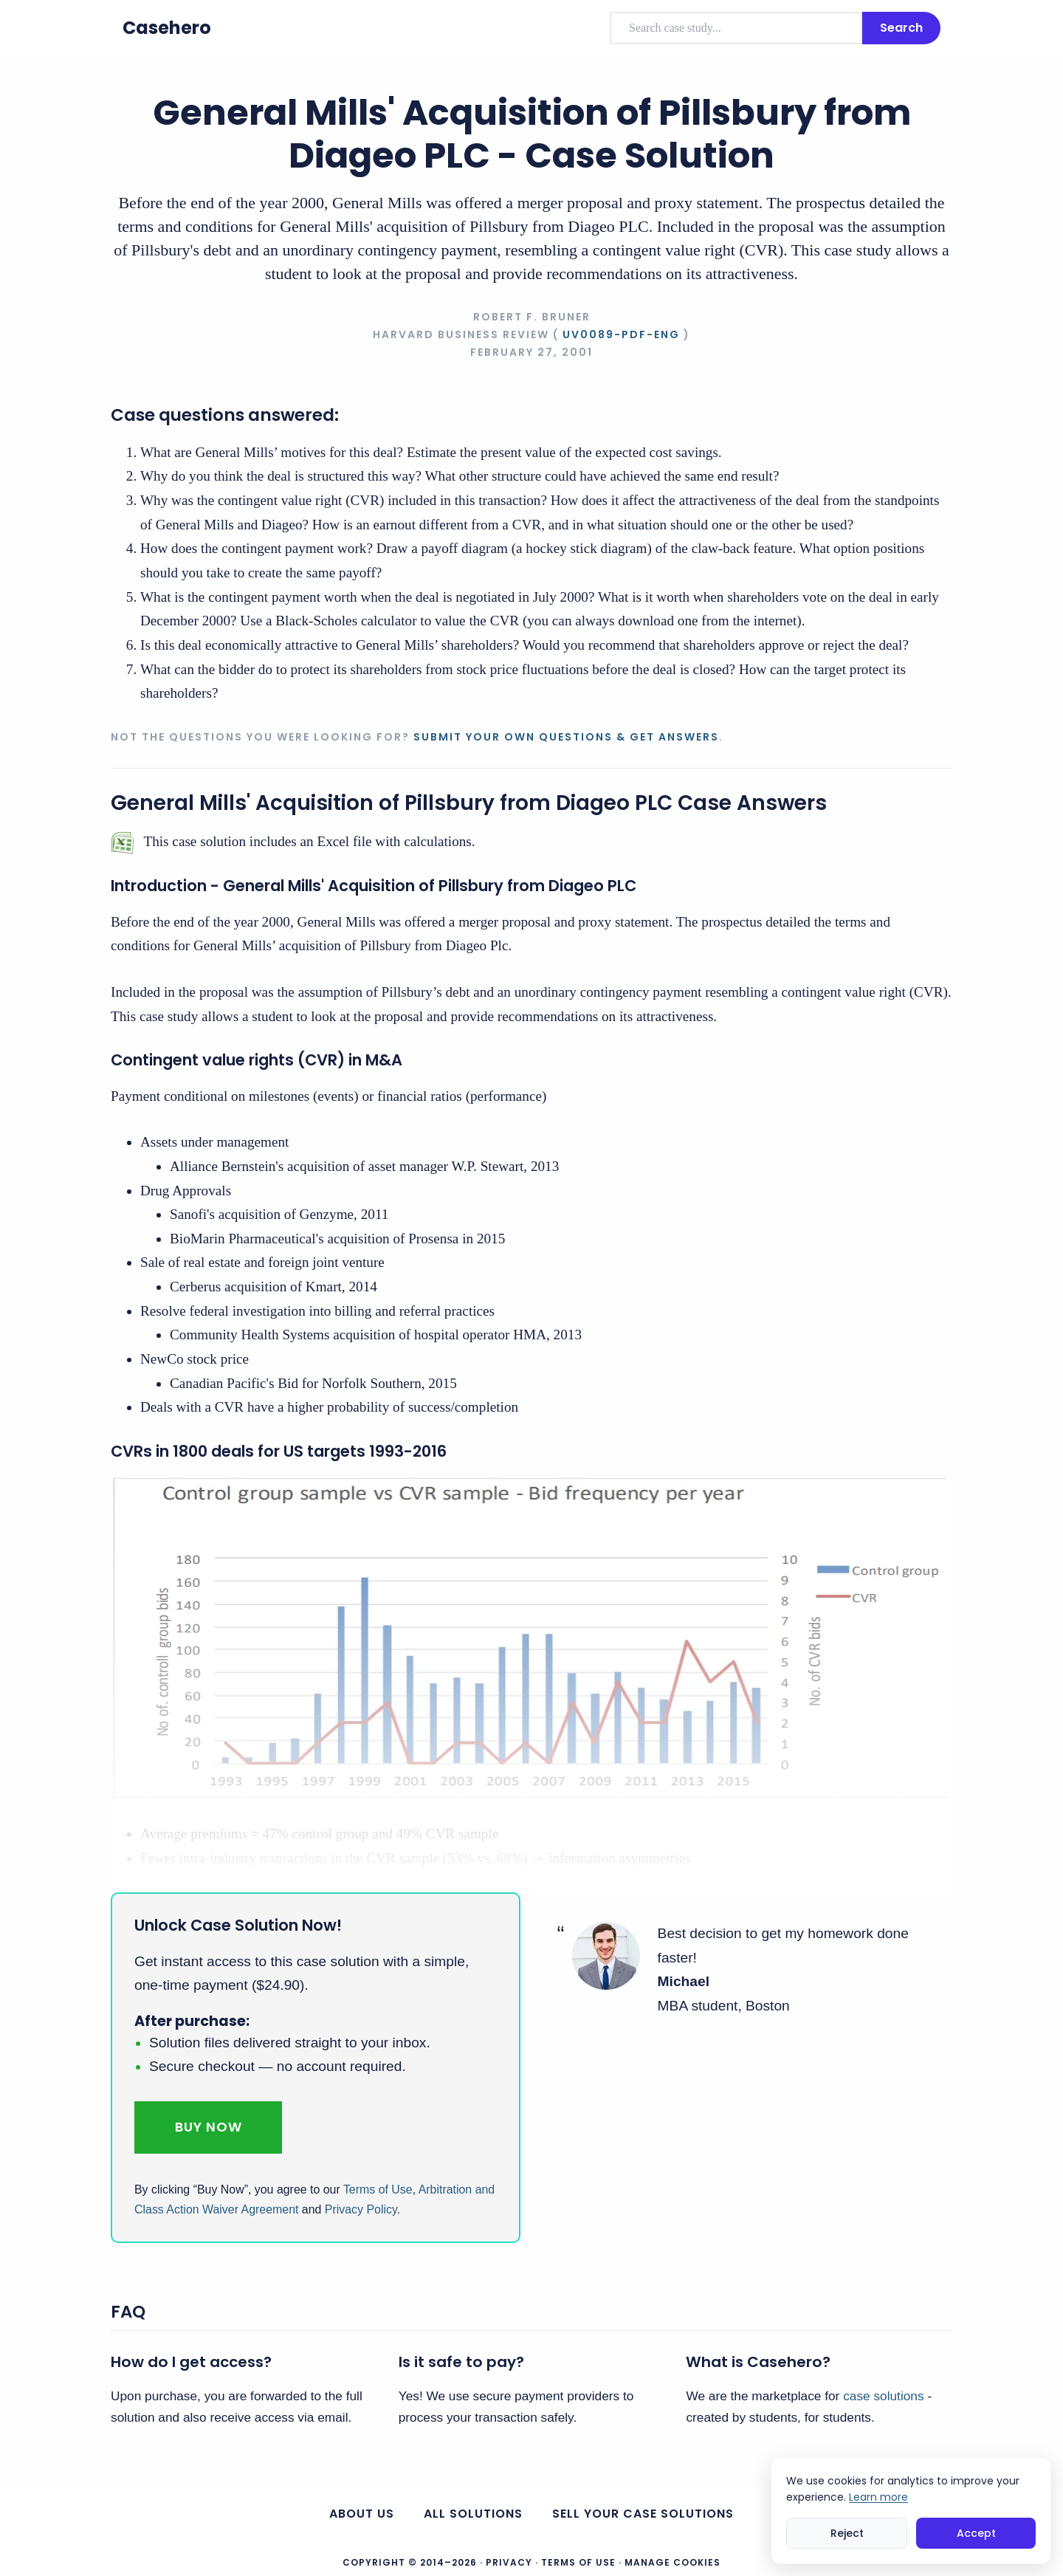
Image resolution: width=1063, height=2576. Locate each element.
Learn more (878, 2497)
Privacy (509, 2562)
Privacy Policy (361, 2209)
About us (361, 2513)
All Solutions (473, 2513)
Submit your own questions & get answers (566, 736)
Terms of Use (378, 2189)
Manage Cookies (672, 2563)
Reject (847, 2533)
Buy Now (208, 2127)
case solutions (883, 2395)
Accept (976, 2533)
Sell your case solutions (643, 2513)
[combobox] (736, 28)
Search (901, 27)
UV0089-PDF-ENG (621, 334)
